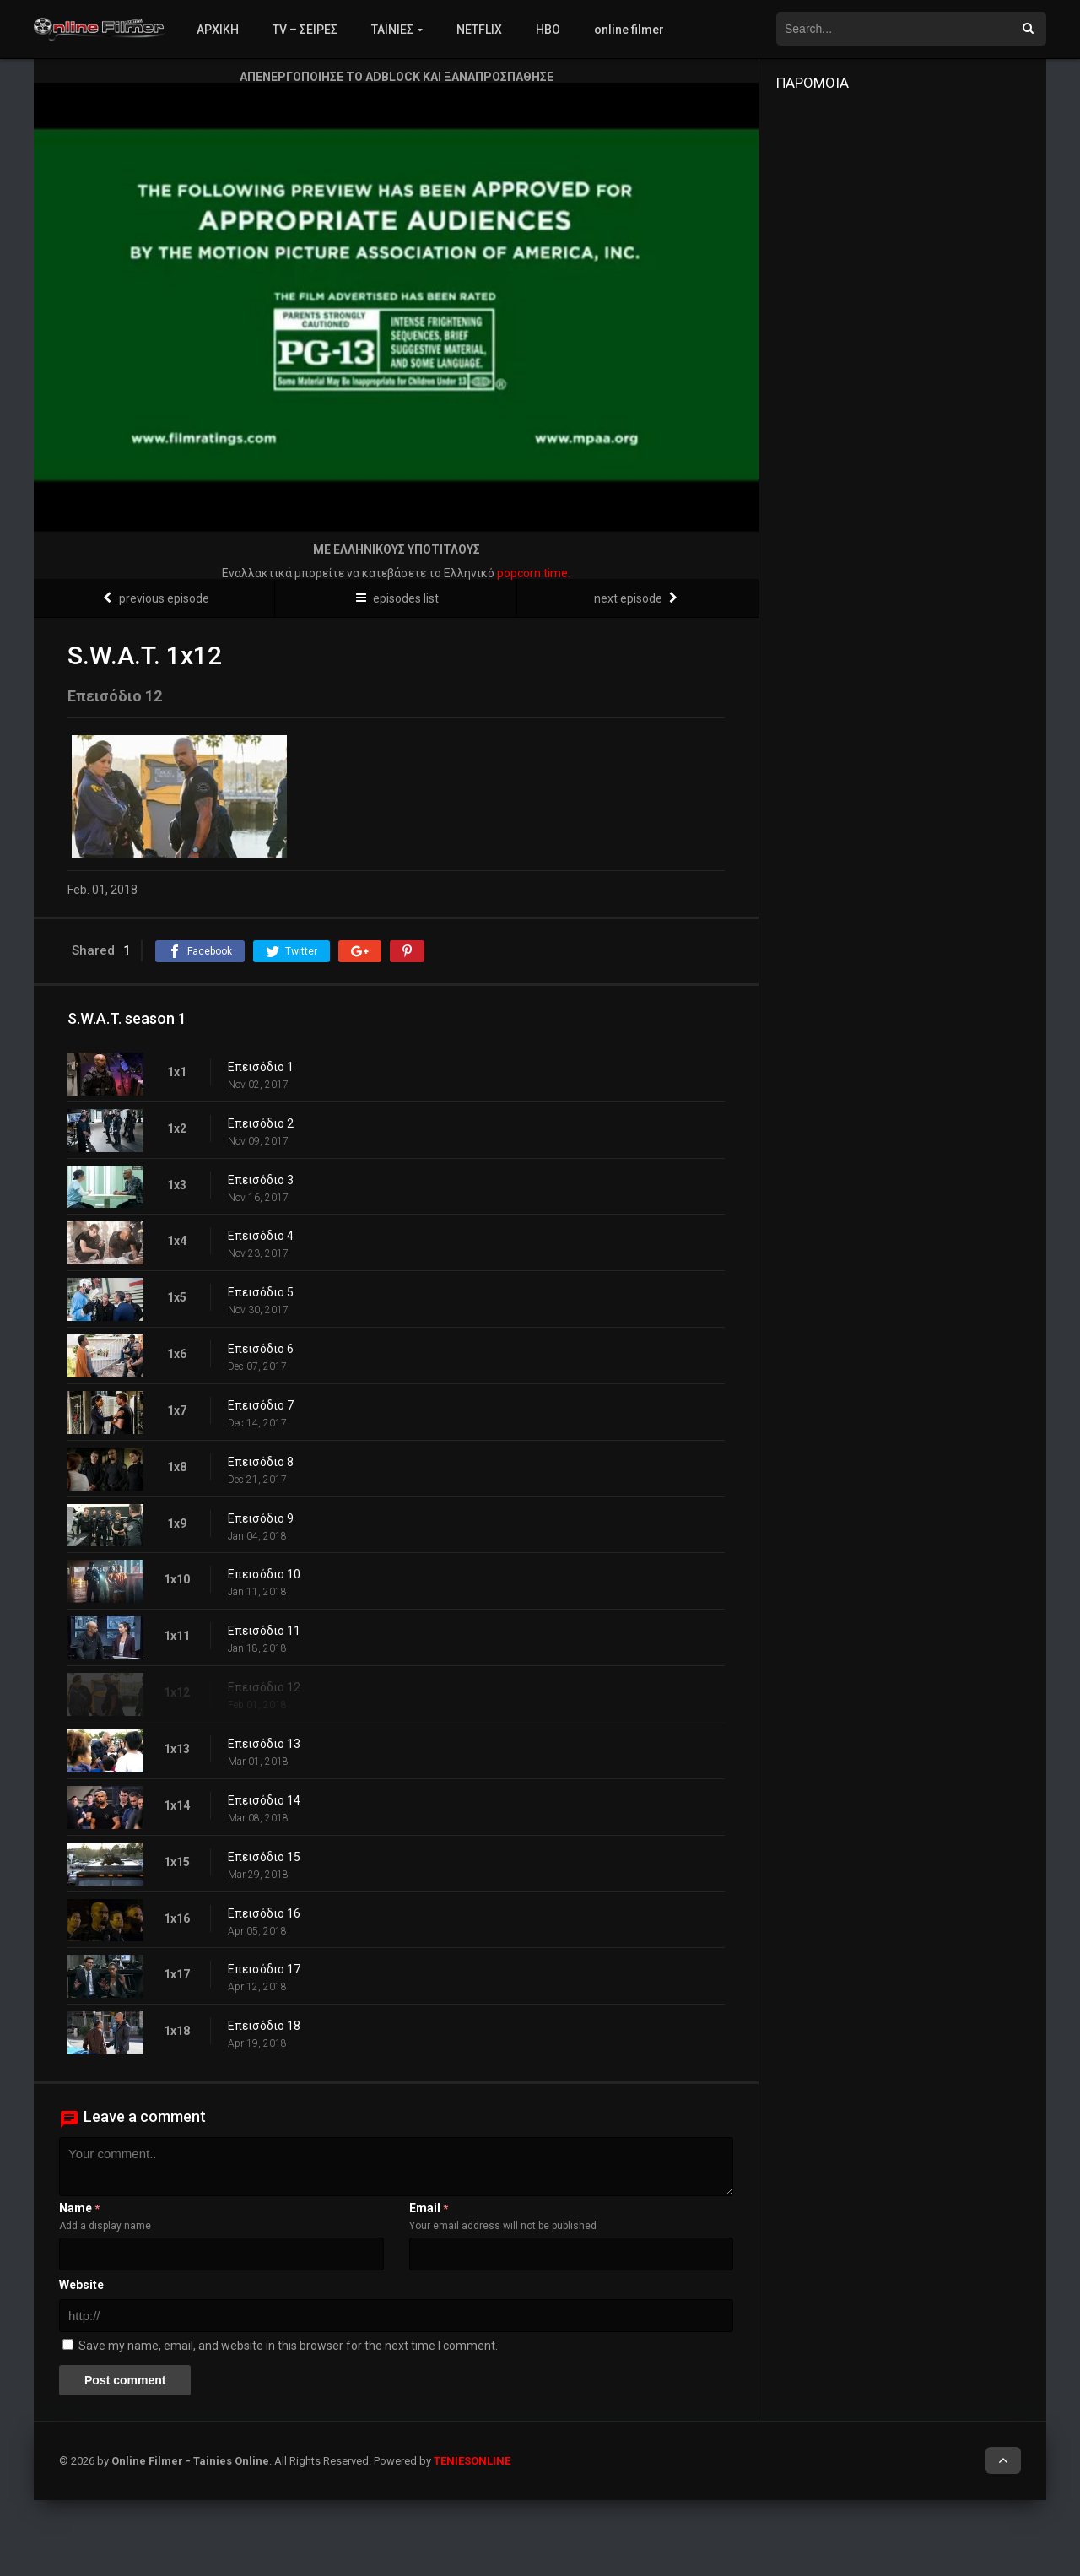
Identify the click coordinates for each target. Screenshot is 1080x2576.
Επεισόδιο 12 (264, 1687)
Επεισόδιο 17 (264, 1969)
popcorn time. (533, 573)
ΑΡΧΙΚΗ (218, 29)
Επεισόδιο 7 (261, 1405)
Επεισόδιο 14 (264, 1800)
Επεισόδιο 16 (264, 1913)
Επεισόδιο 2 (261, 1123)
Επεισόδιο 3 (261, 1180)
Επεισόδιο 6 (261, 1349)
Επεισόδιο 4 (261, 1235)
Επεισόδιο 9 (261, 1518)
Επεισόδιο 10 (264, 1574)
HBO (548, 29)
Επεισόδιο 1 (261, 1067)
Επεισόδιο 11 (264, 1630)
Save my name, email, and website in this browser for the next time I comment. (288, 2345)
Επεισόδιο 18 (264, 2025)
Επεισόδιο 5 (261, 1292)
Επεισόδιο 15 (264, 1857)
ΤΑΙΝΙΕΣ (392, 29)
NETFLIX (479, 29)
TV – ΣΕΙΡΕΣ (305, 29)
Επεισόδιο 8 (261, 1462)
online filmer (629, 29)
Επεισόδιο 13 (264, 1744)
